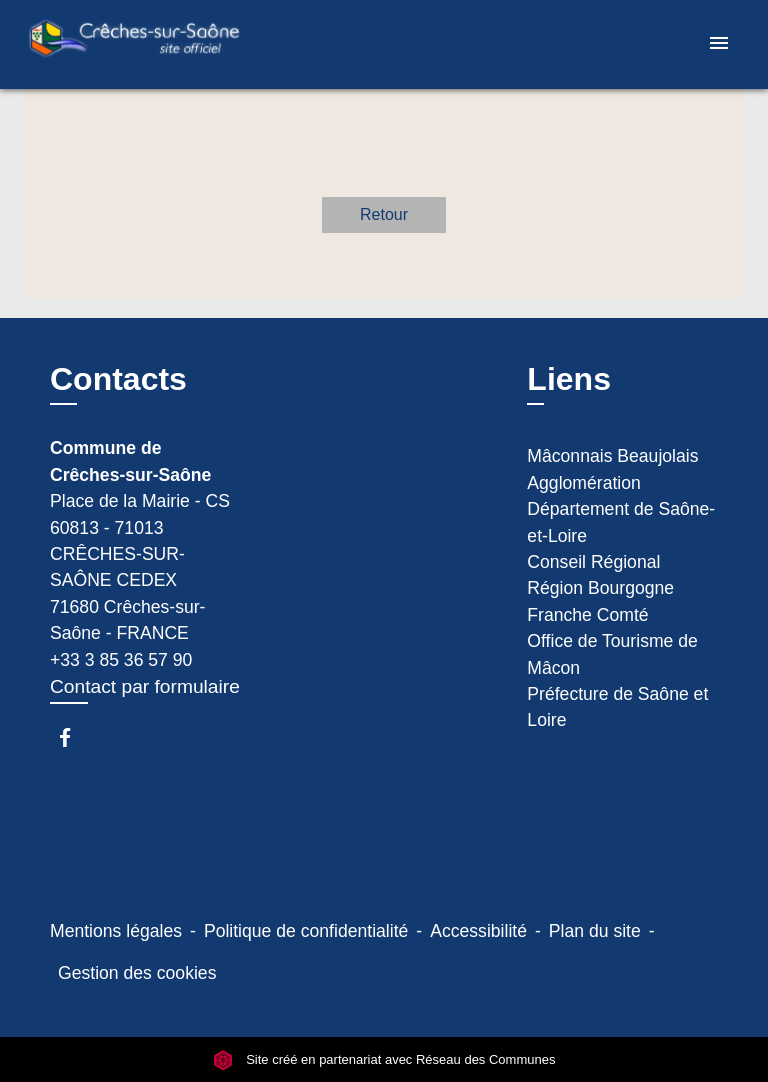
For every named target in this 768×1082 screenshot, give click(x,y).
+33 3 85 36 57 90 (121, 660)
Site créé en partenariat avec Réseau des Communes (384, 1059)
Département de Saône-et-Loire (621, 522)
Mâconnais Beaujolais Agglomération (612, 469)
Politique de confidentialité (306, 931)
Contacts (118, 379)
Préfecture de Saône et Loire (617, 707)
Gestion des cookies (137, 973)
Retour (384, 214)
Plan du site (595, 931)
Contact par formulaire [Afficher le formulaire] (145, 686)
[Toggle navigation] (719, 44)
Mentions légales (116, 931)
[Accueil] (134, 44)
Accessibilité (478, 931)
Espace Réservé (112, 834)
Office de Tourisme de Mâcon (612, 654)
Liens (569, 379)
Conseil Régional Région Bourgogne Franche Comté (600, 588)
